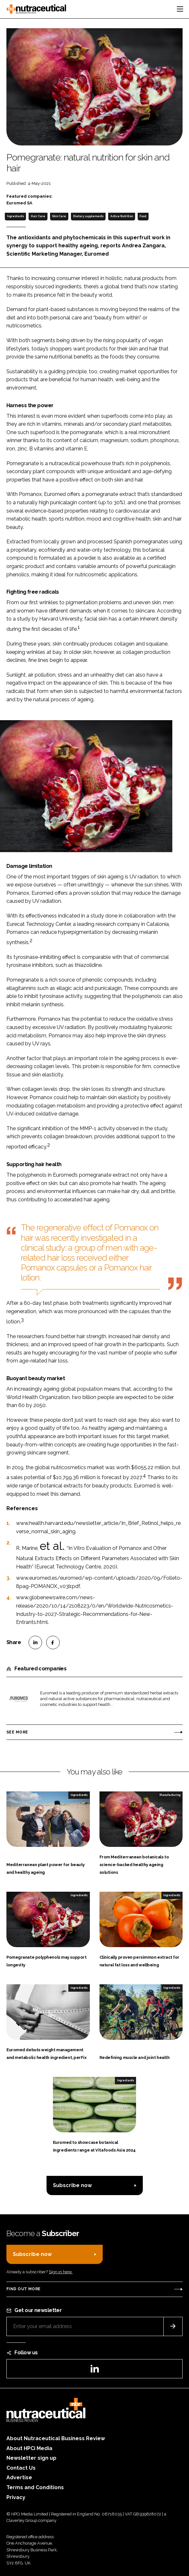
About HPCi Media (29, 2448)
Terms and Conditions (35, 2487)
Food (143, 216)
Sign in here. (61, 2271)
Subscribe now (72, 2185)
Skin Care (59, 216)
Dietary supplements (88, 216)
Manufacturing (169, 1795)
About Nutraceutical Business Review (55, 2438)
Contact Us (21, 2468)
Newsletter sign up (31, 2458)
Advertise (19, 2477)
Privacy (15, 2497)
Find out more (23, 2289)
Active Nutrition (121, 216)
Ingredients (15, 216)
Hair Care (38, 216)
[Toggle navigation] (180, 9)
